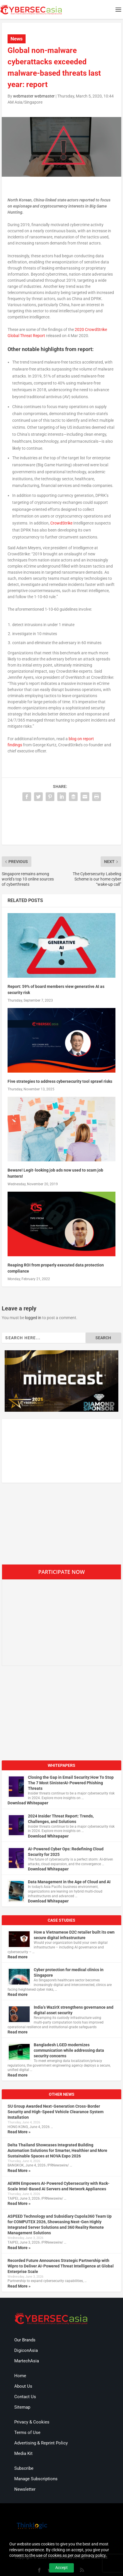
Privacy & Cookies (31, 2422)
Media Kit (23, 2453)
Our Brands (24, 2340)
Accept (61, 2567)
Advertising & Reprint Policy (41, 2443)
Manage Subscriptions (36, 2478)
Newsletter (24, 2489)
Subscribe (23, 2468)
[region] (61, 1381)
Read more (18, 1957)
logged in (33, 1317)
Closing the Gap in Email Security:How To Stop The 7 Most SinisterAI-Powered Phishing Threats (71, 1783)
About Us (23, 2386)
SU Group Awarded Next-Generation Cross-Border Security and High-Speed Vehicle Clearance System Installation (56, 2112)
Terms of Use (27, 2432)
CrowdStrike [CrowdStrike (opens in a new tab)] (61, 523)
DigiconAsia (26, 2350)
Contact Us (25, 2396)
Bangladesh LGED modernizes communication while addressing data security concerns (69, 2050)
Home (20, 2375)
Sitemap (22, 2407)
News (16, 39)
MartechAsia (26, 2361)
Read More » (19, 2131)
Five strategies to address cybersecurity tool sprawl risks (60, 1081)
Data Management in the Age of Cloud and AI (69, 1881)
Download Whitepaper (28, 1803)
